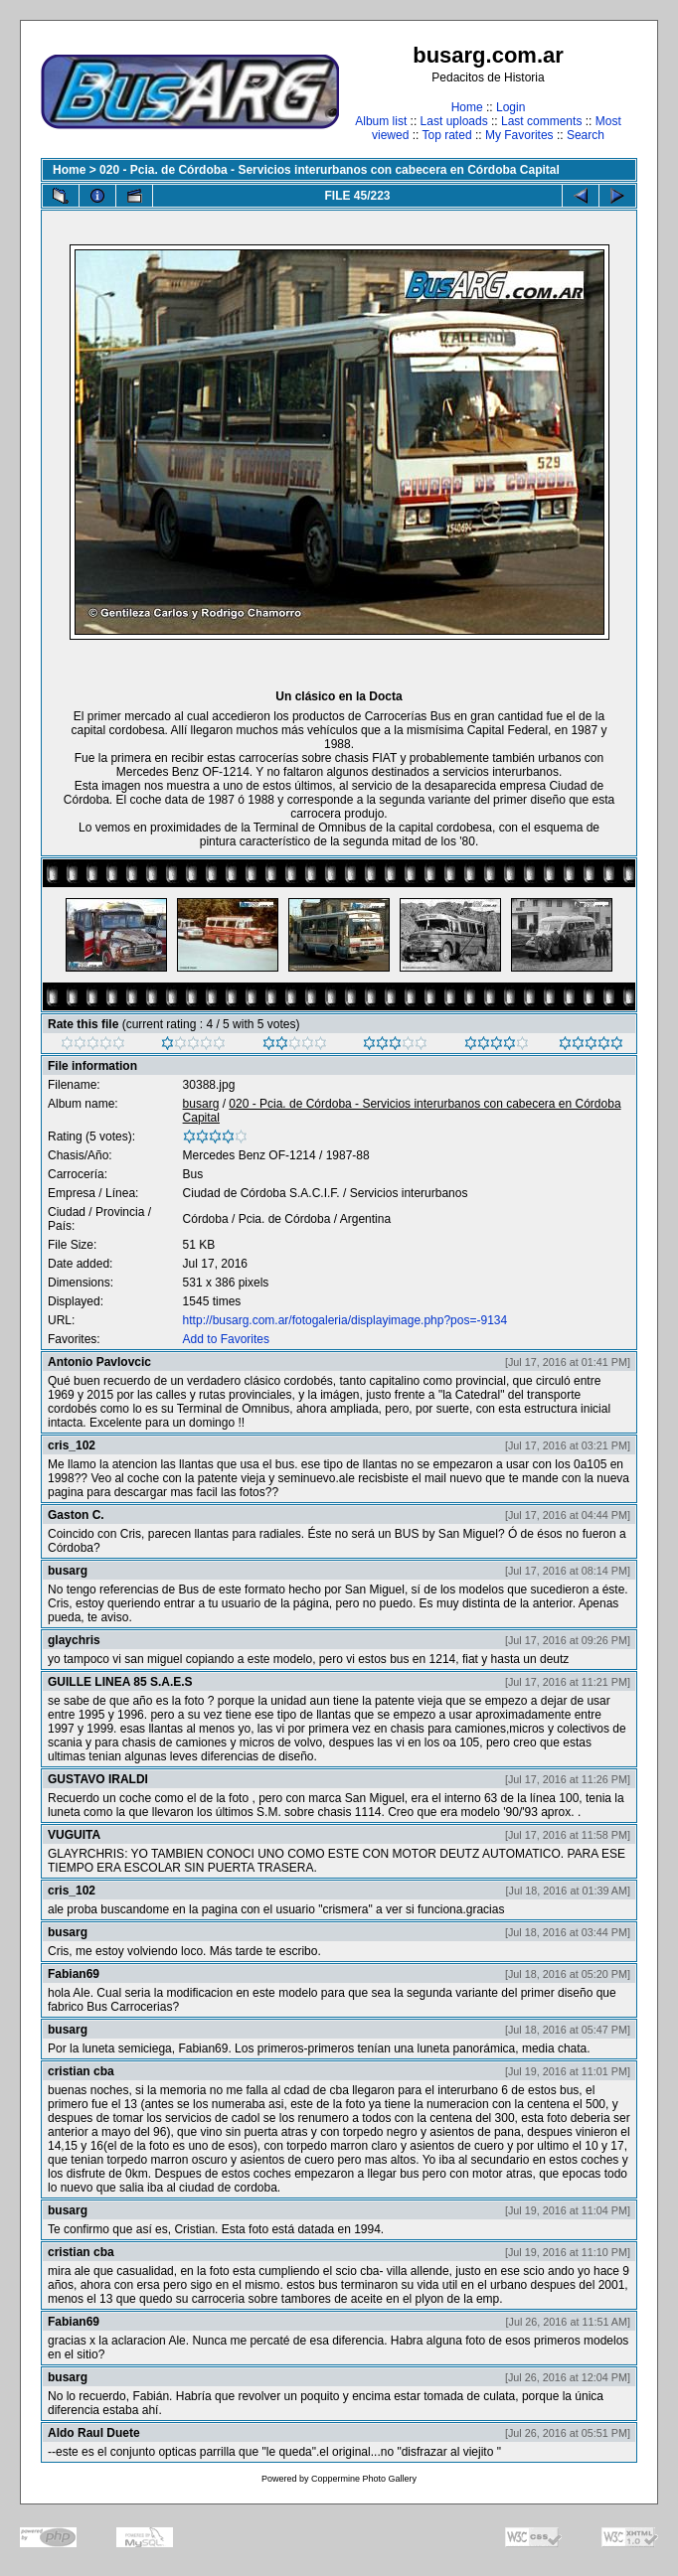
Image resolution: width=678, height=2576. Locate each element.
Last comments (541, 121)
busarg (201, 1104)
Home (467, 107)
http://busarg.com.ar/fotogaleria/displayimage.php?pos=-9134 (345, 1320)
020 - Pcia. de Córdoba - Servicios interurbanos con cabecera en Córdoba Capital (329, 170)
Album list (381, 121)
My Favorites (519, 135)
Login (510, 107)
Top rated (447, 135)
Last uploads (454, 121)
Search (585, 135)
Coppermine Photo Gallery (364, 2479)
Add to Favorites (226, 1339)
